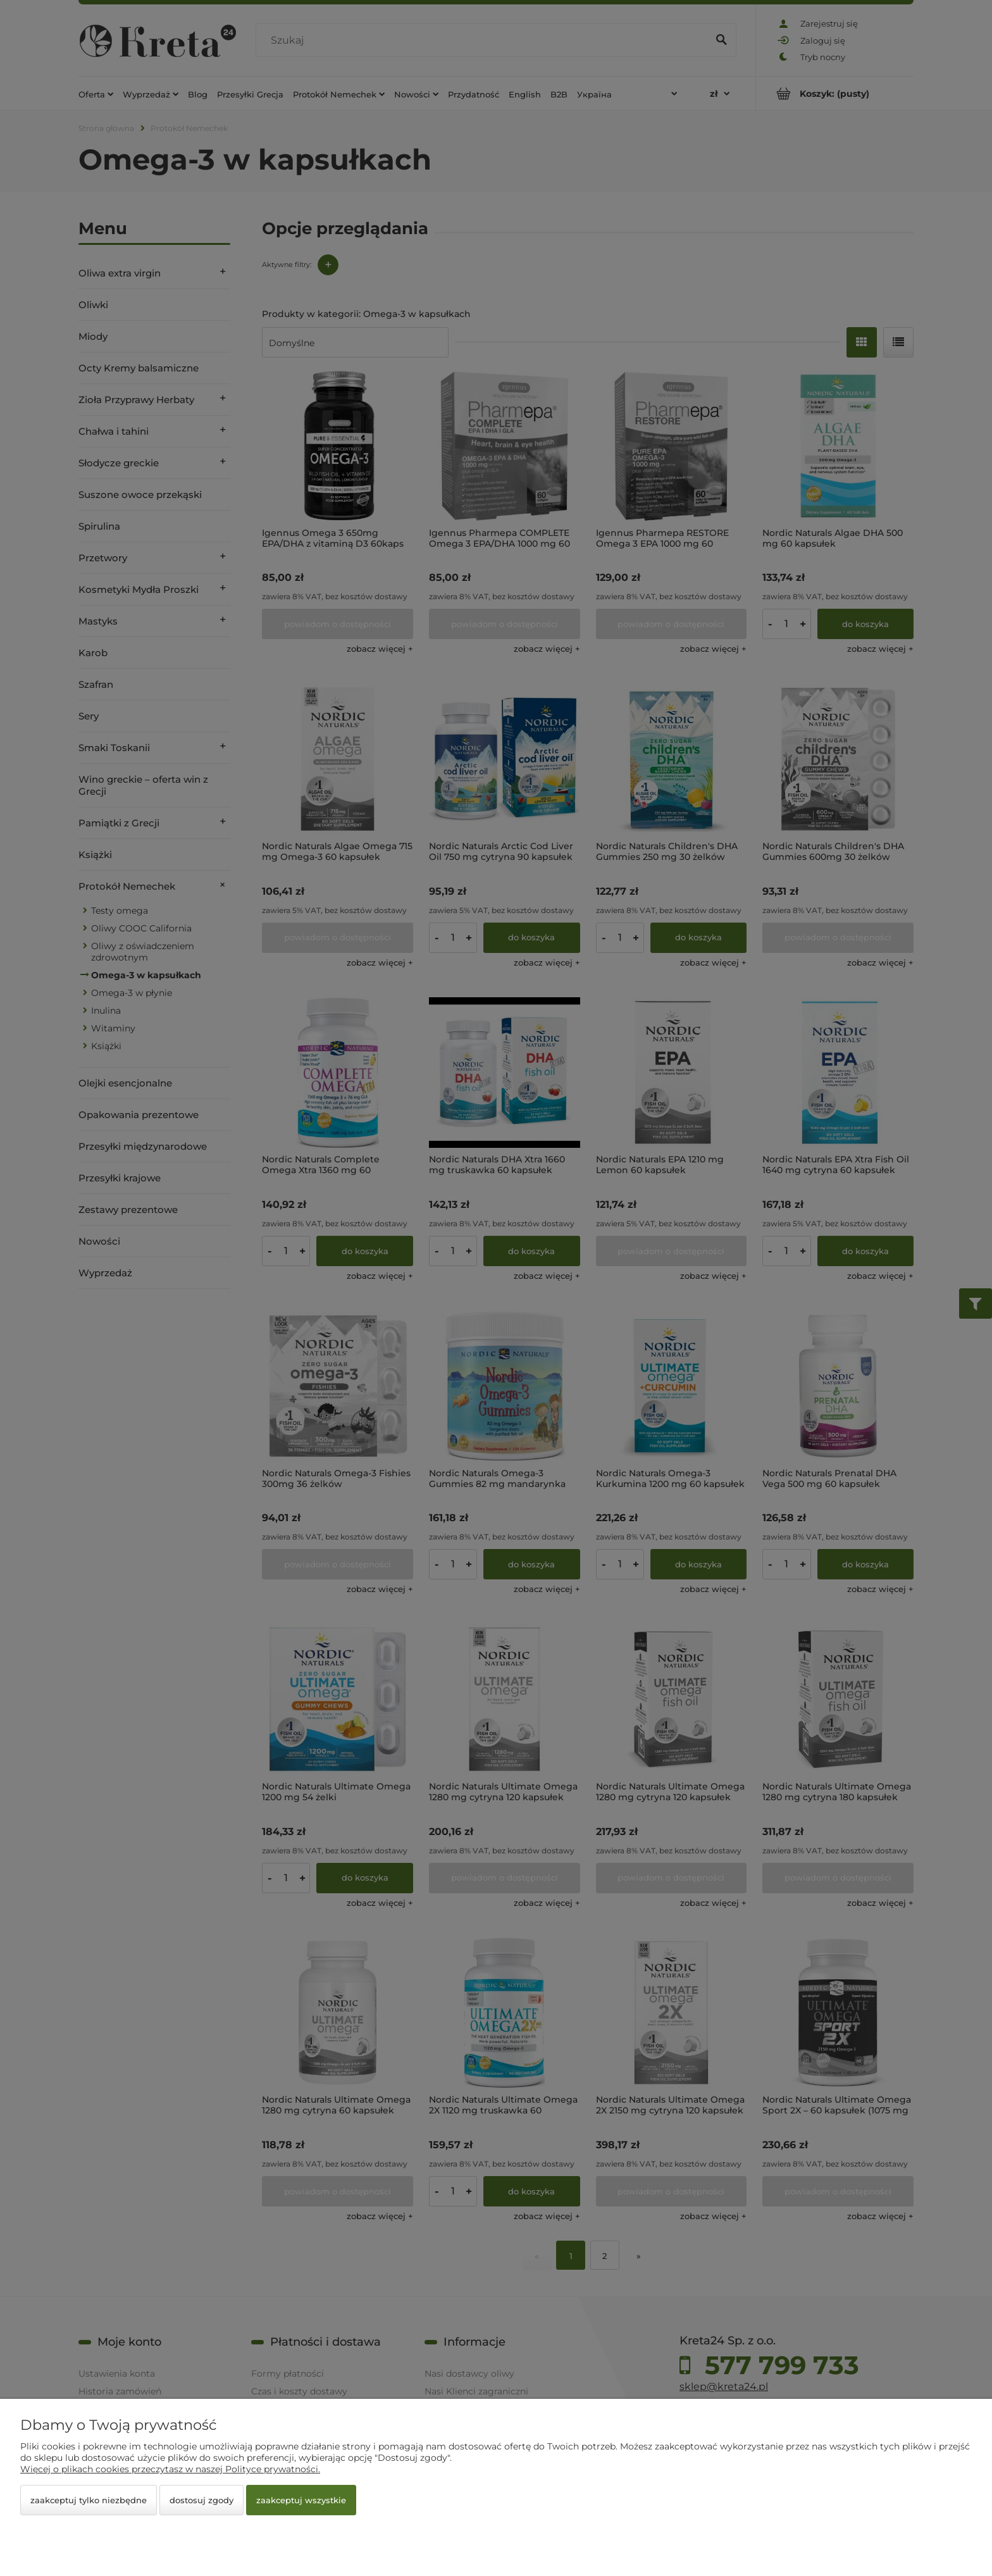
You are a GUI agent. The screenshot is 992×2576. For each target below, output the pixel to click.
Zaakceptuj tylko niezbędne (88, 2500)
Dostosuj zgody (201, 2500)
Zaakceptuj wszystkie (301, 2500)
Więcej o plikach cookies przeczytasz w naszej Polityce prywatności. (170, 2469)
